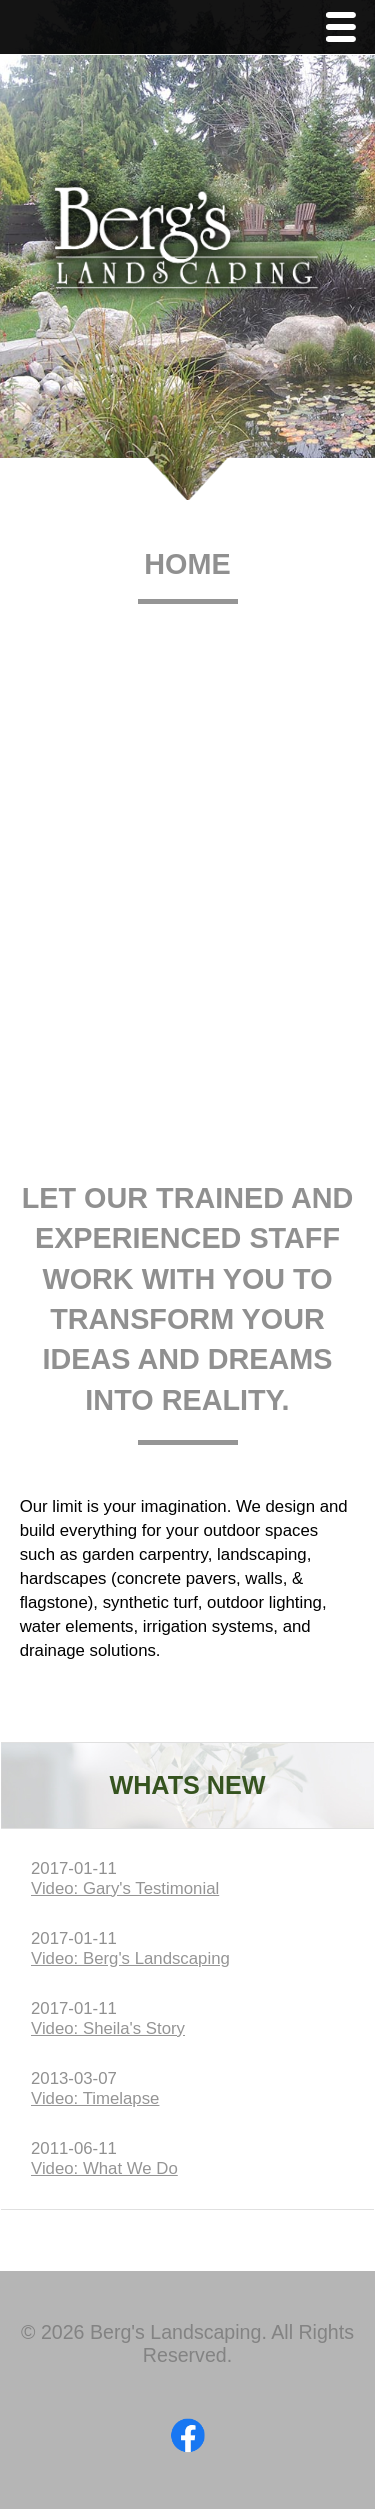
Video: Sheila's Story (108, 2028)
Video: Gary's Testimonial (125, 1888)
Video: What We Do (104, 2168)
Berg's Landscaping (187, 246)
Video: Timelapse (95, 2098)
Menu (346, 29)
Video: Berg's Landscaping (130, 1958)
